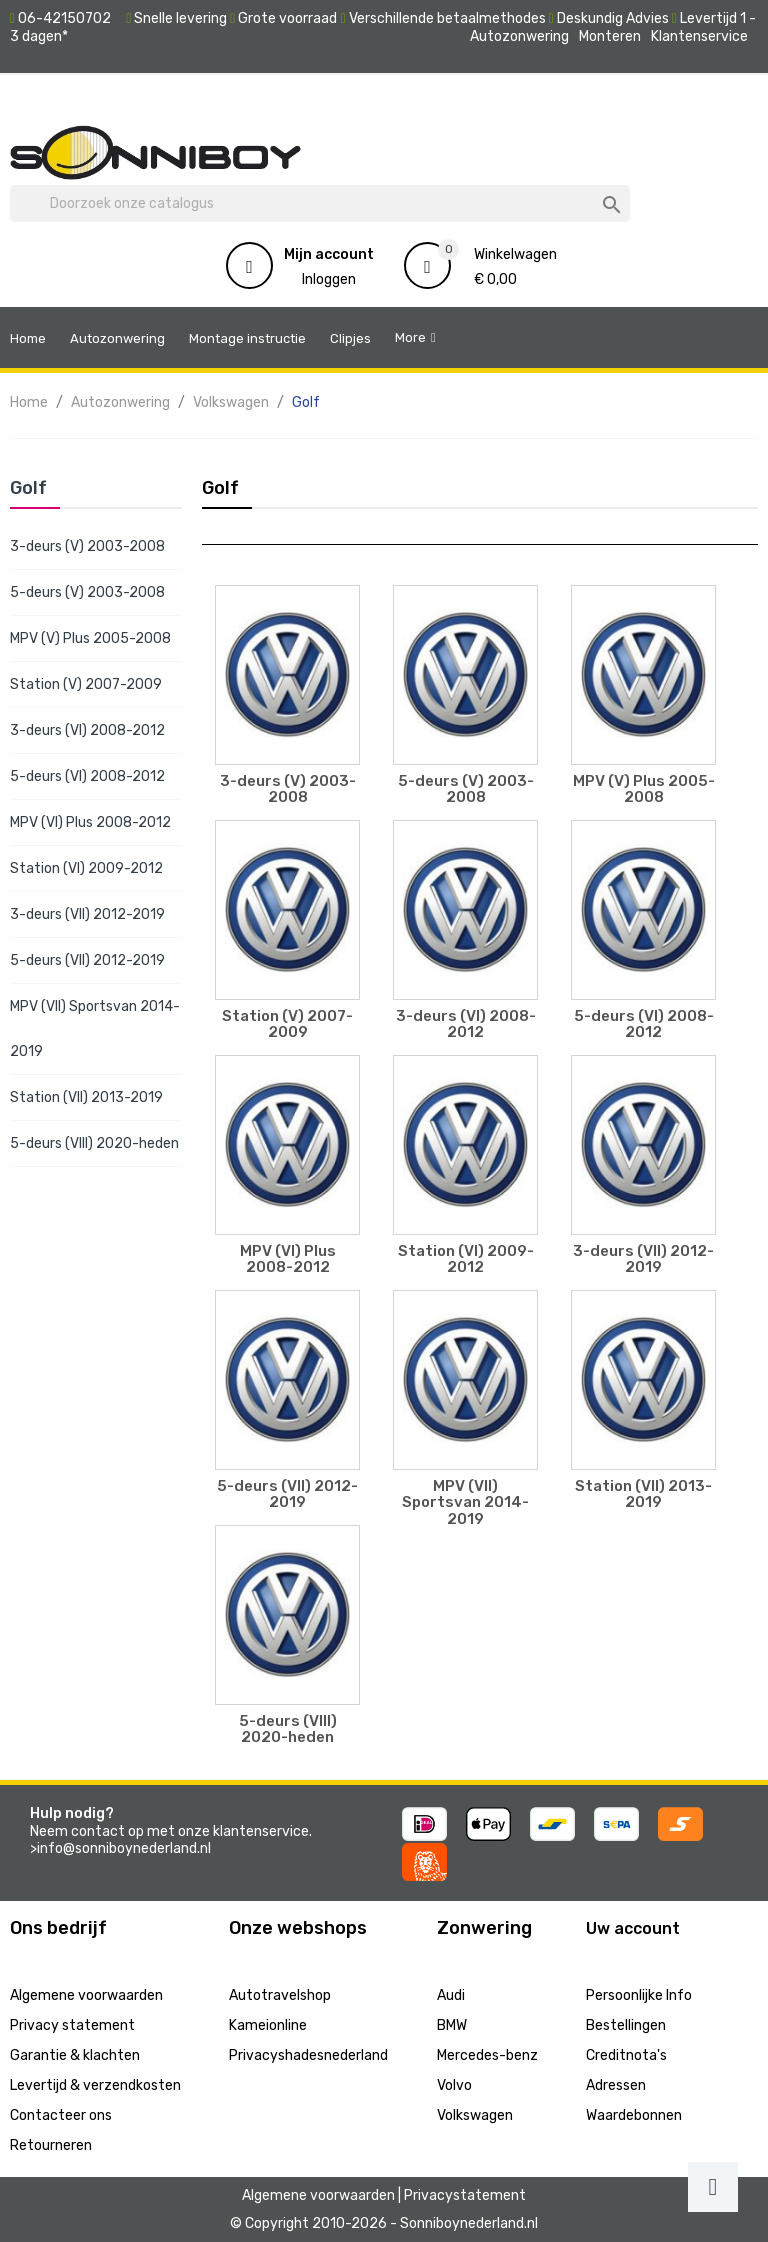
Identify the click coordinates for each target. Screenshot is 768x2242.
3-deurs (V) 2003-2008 (87, 546)
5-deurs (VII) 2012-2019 (87, 960)
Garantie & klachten (75, 2055)
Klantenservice (699, 36)
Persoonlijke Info (639, 1995)
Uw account (633, 1928)
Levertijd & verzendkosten (95, 2085)
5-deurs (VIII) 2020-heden (94, 1143)
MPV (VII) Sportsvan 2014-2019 (95, 1029)
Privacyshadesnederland (308, 2055)
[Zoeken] (320, 204)
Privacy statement (72, 2025)
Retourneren (51, 2145)
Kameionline (268, 2025)
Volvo (454, 2085)
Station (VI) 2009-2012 (86, 868)
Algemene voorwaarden (86, 1995)
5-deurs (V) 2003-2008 (87, 592)
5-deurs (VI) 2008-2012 (87, 776)
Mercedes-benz (487, 2055)
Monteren (610, 36)
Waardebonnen (634, 2115)
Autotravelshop (280, 1995)
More (410, 337)
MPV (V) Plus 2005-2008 (90, 638)
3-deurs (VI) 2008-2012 (87, 730)
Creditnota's (626, 2055)
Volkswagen (475, 2115)
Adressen (616, 2085)
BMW (452, 2025)
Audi (451, 1995)
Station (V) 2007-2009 (86, 684)
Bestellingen (626, 2025)
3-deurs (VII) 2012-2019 (87, 914)
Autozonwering (519, 36)
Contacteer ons (61, 2115)
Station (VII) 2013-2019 (86, 1097)
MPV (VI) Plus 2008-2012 (90, 822)
